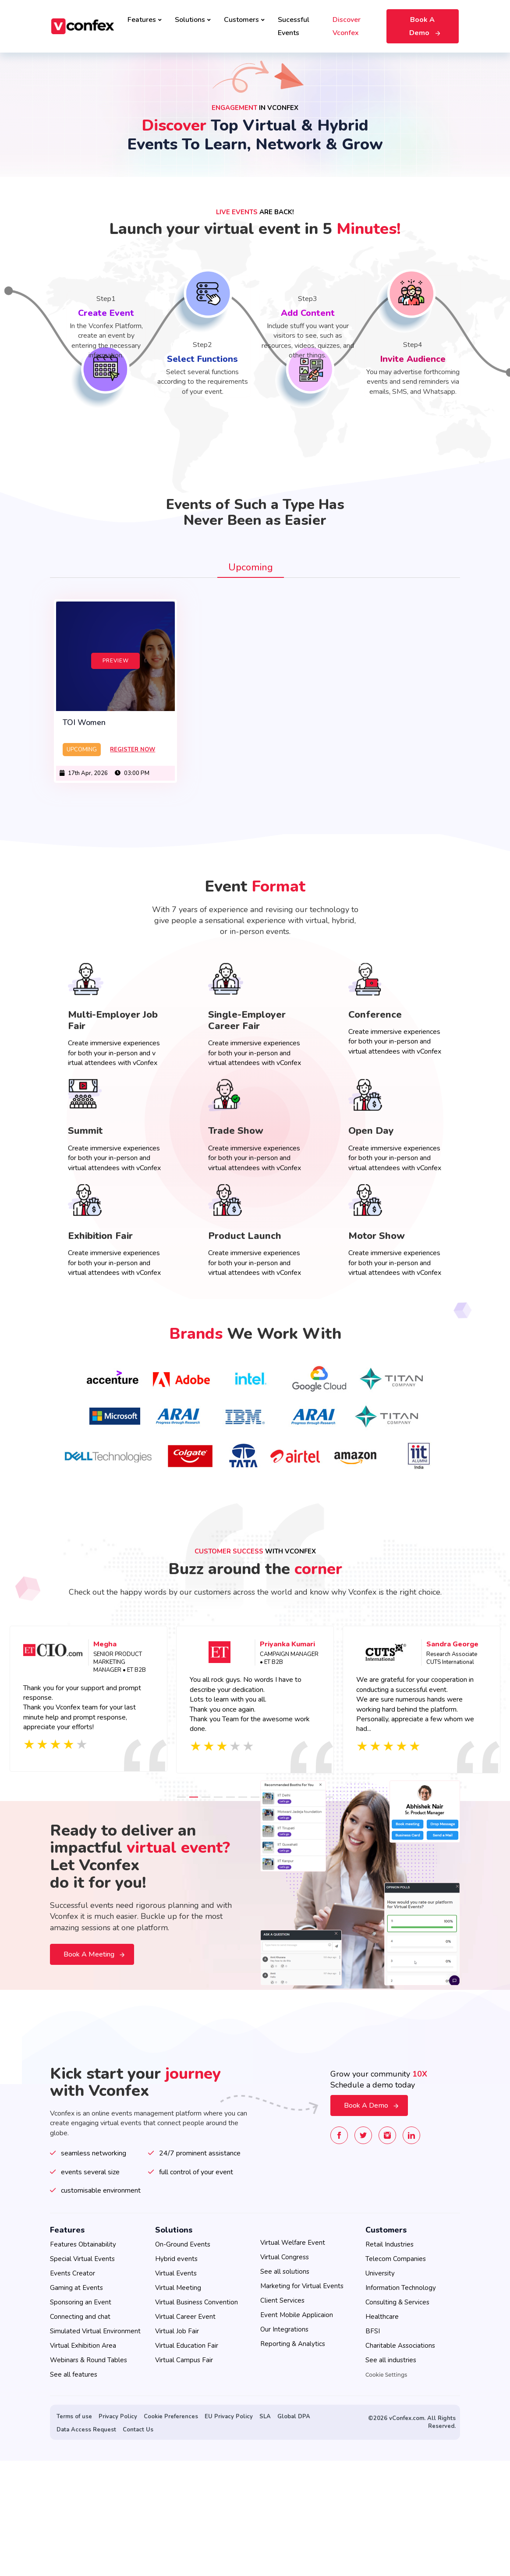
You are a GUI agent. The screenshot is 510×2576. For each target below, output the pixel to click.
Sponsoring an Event (80, 2302)
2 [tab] (193, 1791)
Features (145, 20)
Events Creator (72, 2273)
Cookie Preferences (171, 2416)
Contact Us (138, 2430)
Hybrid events (176, 2258)
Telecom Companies (395, 2258)
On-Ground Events (182, 2244)
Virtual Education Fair (186, 2345)
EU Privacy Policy (229, 2416)
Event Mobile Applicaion (296, 2315)
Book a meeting (94, 1950)
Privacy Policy (118, 2416)
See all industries (390, 2360)
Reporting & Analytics (292, 2343)
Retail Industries (389, 2244)
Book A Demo (424, 26)
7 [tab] (255, 1791)
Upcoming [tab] (250, 567)
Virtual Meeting (178, 2287)
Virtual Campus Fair (184, 2360)
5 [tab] (230, 1791)
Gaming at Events (76, 2287)
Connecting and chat (80, 2316)
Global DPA (293, 2416)
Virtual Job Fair (177, 2331)
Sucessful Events (293, 26)
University (380, 2273)
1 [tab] (181, 1791)
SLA (265, 2416)
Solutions (193, 20)
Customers (244, 20)
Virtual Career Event (185, 2316)
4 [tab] (218, 1791)
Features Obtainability (83, 2244)
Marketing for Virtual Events (302, 2286)
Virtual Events (176, 2273)
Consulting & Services (397, 2302)
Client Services (282, 2300)
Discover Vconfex (347, 26)
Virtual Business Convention (196, 2302)
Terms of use (74, 2416)
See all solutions (284, 2271)
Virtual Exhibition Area (83, 2345)
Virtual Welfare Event (292, 2242)
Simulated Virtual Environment (95, 2331)
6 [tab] (242, 1791)
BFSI (372, 2331)
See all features (73, 2374)
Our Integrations (284, 2329)
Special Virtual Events (82, 2258)
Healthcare (382, 2316)
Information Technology (400, 2287)
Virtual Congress (284, 2257)
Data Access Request (86, 2430)
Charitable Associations (400, 2345)
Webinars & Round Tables (88, 2360)
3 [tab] (206, 1791)
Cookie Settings (386, 2375)
